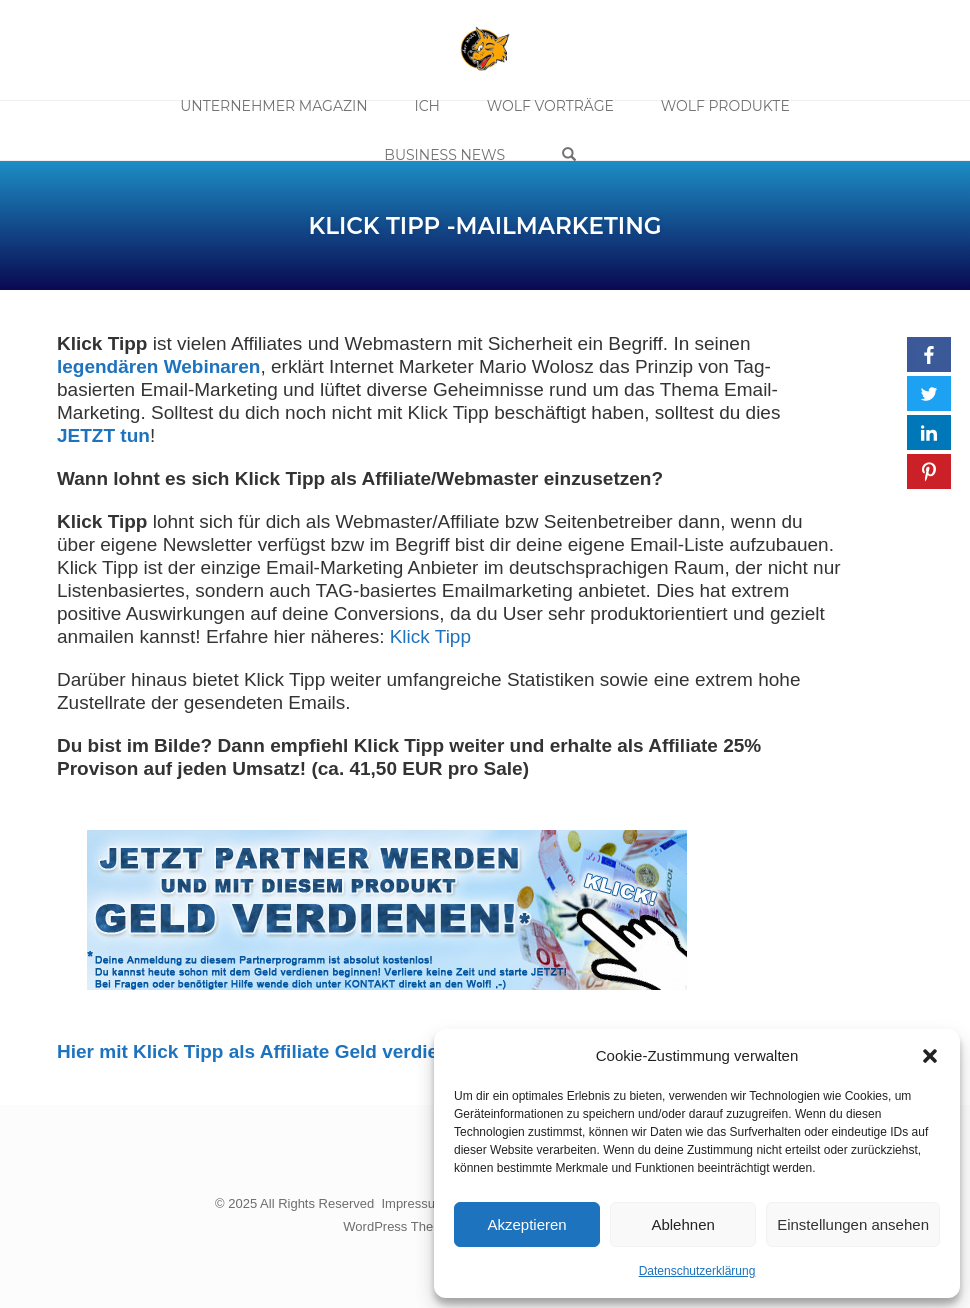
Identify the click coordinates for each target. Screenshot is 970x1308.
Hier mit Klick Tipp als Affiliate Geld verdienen (264, 1051)
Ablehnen (682, 1224)
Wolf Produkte (719, 108)
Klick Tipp (430, 636)
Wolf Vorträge (548, 108)
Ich (429, 108)
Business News (449, 153)
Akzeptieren (526, 1224)
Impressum (413, 1203)
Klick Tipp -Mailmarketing (484, 226)
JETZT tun (103, 435)
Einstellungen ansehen (853, 1224)
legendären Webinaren (158, 366)
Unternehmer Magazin (280, 108)
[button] (930, 1056)
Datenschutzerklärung (697, 1271)
